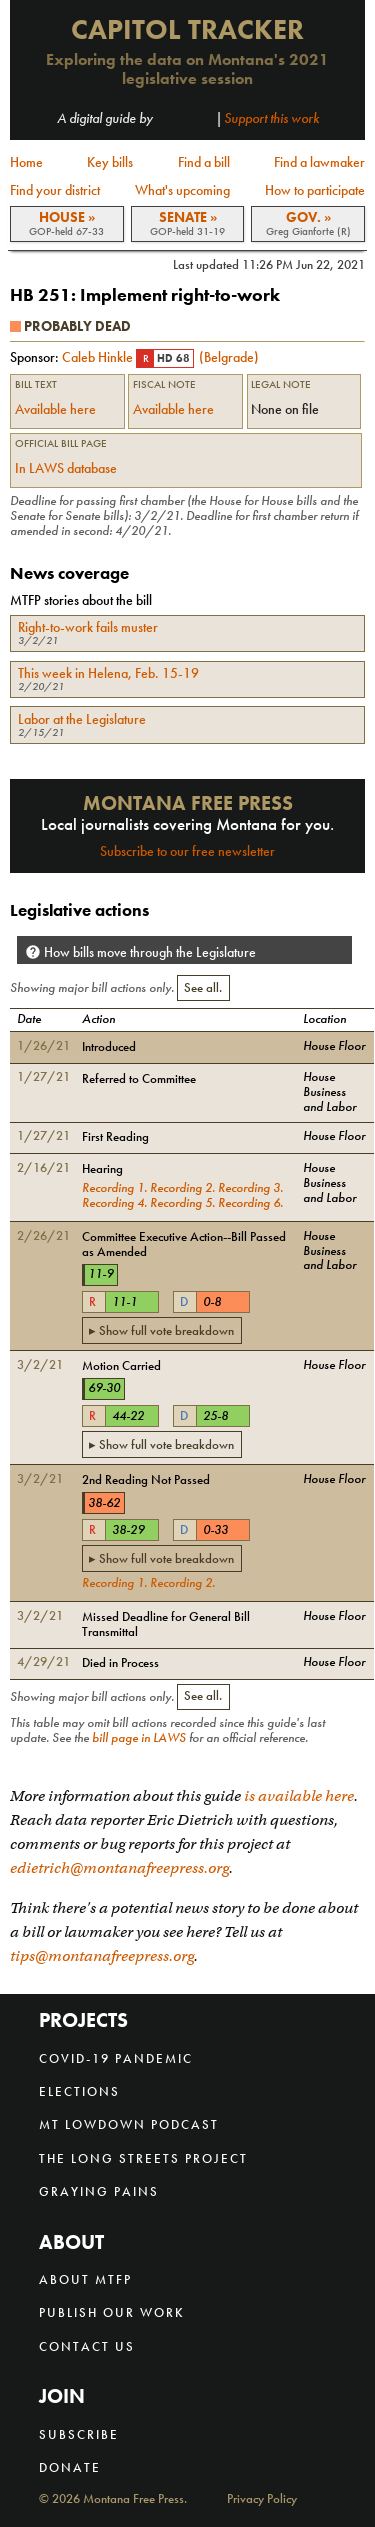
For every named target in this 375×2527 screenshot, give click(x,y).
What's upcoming (182, 190)
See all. (203, 988)
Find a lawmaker (319, 162)
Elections (79, 2091)
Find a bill (204, 162)
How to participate (315, 190)
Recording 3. (250, 1187)
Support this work (271, 118)
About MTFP (85, 2279)
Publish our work (112, 2312)
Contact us (87, 2346)
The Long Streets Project (143, 2158)
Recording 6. (250, 1202)
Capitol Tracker (187, 29)
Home (26, 162)
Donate (70, 2467)
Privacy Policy (262, 2499)
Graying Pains (99, 2191)
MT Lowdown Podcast (129, 2124)
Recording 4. (114, 1202)
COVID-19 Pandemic (116, 2058)
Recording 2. (182, 1187)
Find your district (55, 190)
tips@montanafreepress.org (102, 1956)
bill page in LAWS (139, 1738)
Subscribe (79, 2434)
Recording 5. (182, 1202)
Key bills (110, 162)
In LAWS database (66, 468)
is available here (299, 1796)
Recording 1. (114, 1187)
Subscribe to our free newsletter (187, 851)
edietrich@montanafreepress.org (119, 1868)
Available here (55, 409)
